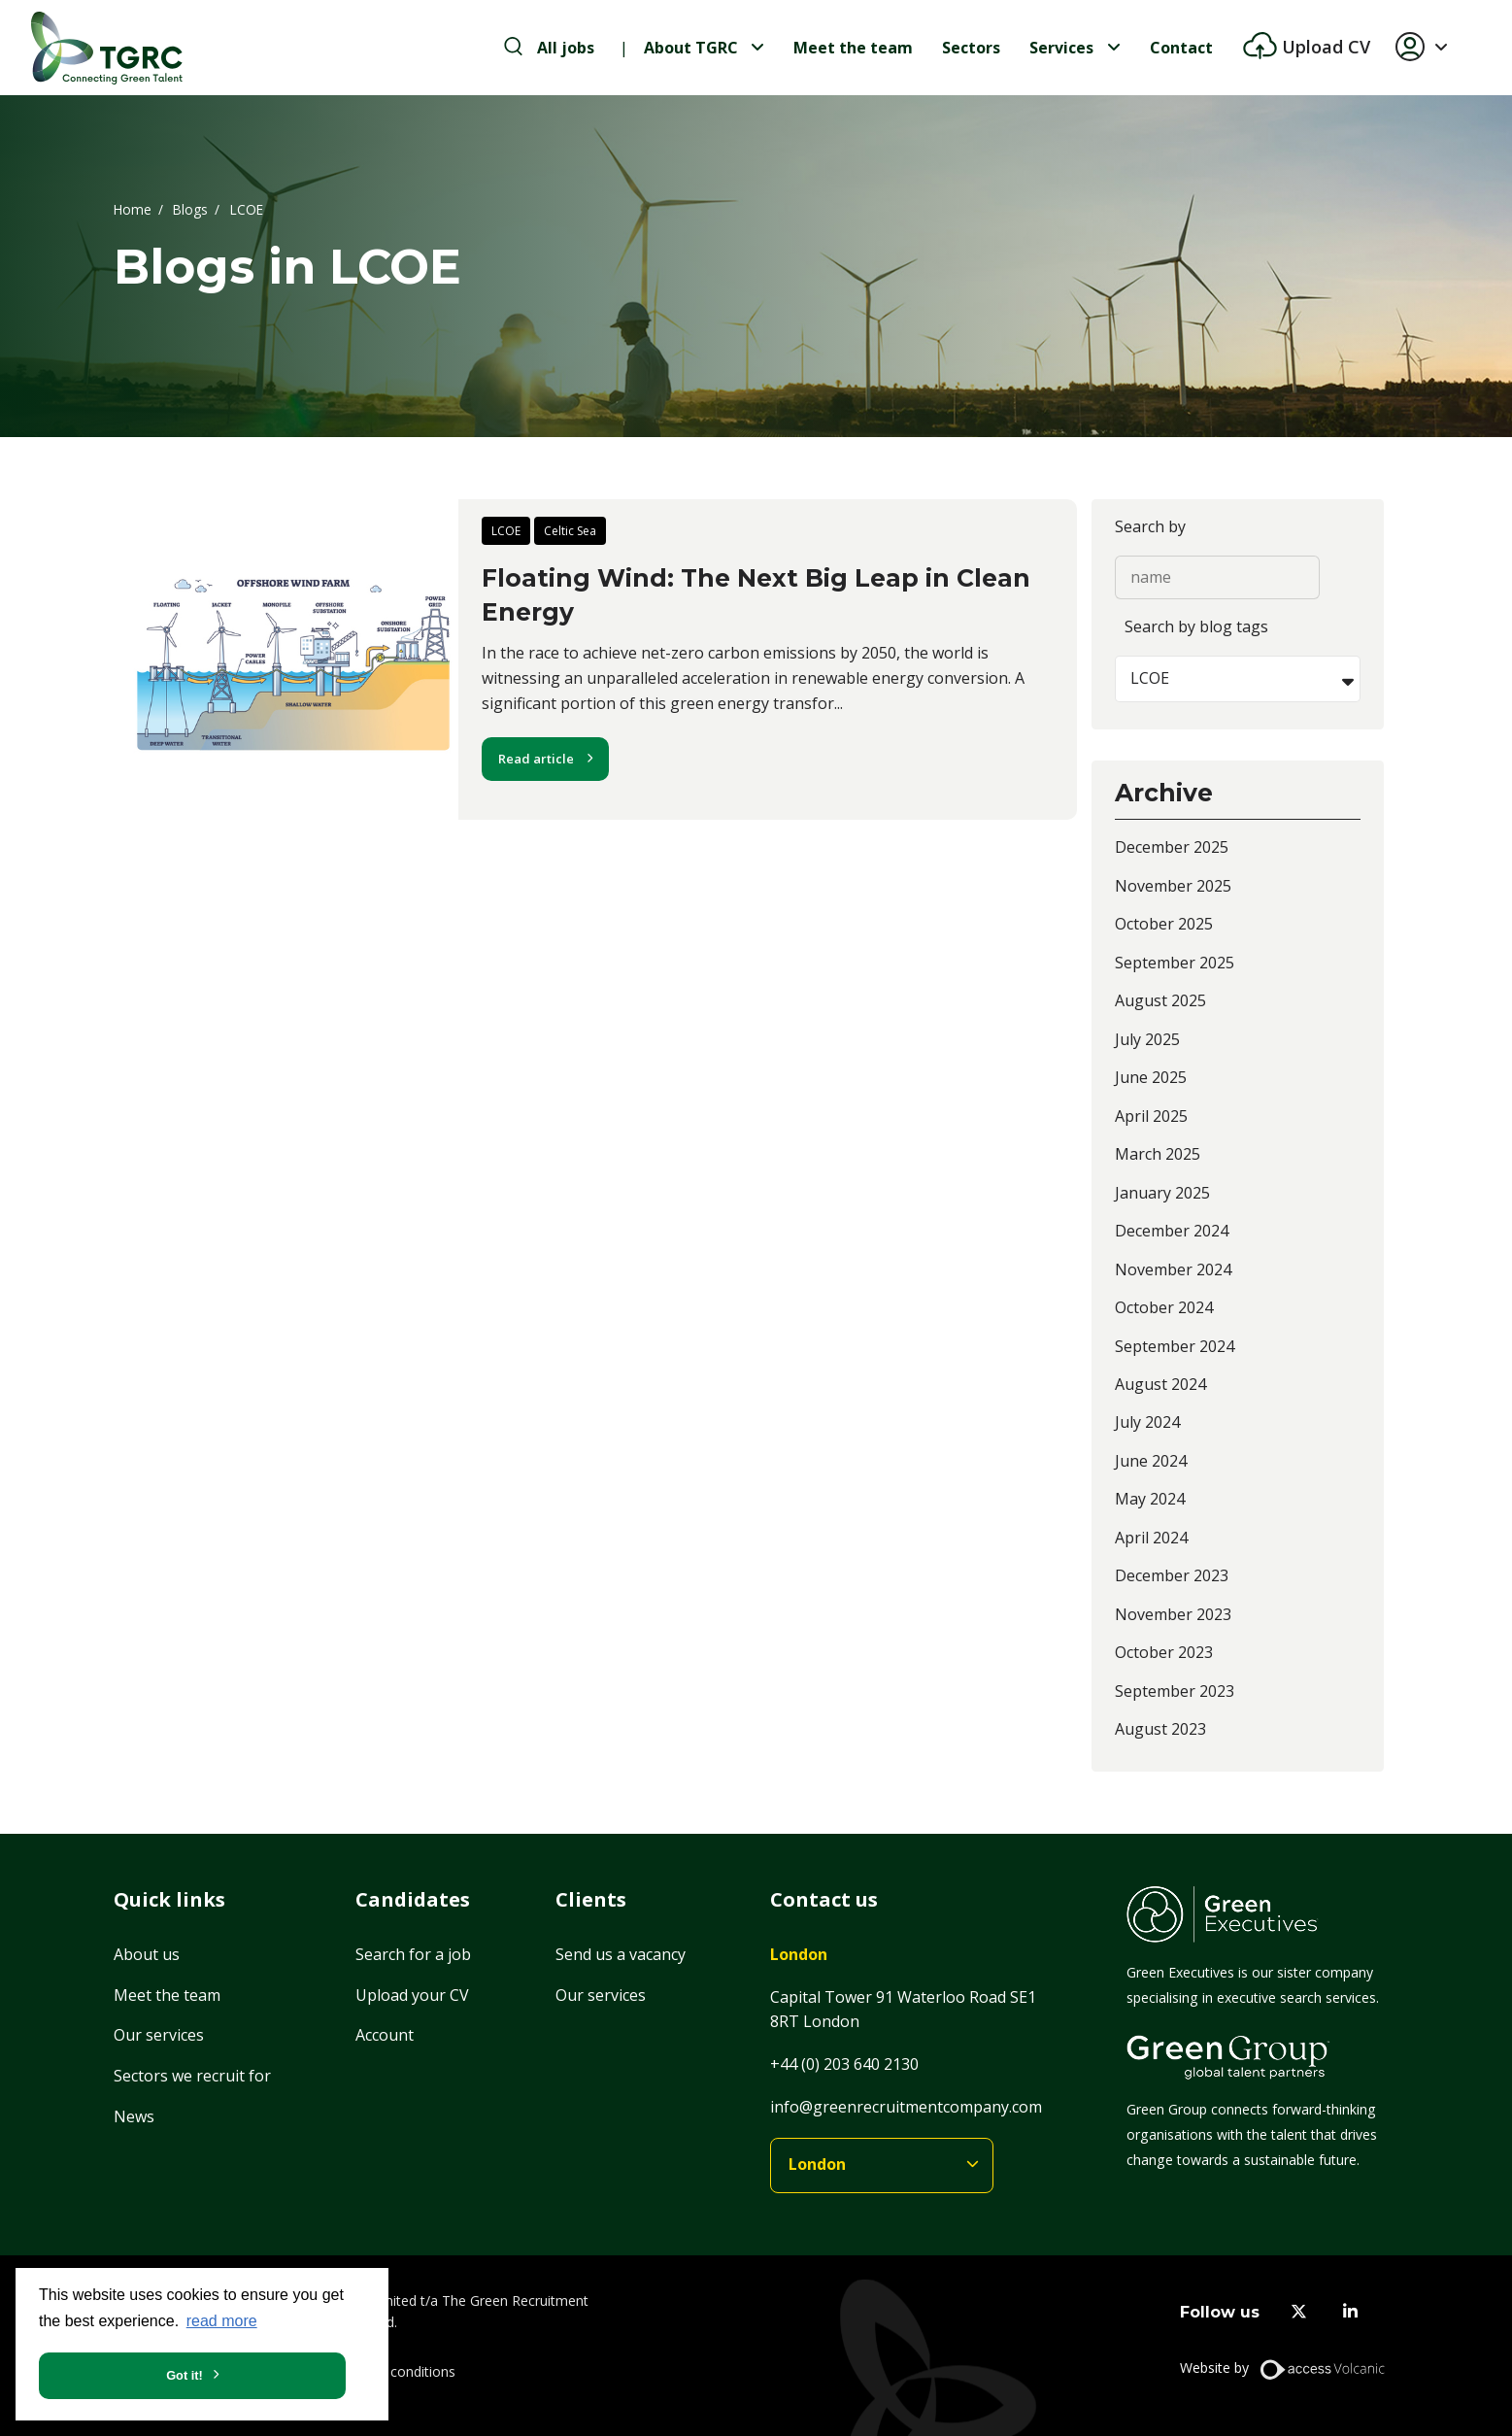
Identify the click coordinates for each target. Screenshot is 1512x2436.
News (134, 2116)
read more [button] (221, 2321)
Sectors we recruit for (192, 2075)
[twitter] (1299, 2312)
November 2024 (1173, 1269)
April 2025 (1151, 1116)
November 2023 (1173, 1614)
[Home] (107, 48)
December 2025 (1171, 847)
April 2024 (1151, 1537)
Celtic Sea (570, 531)
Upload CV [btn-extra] (1323, 46)
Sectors (971, 47)
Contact (1181, 47)
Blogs (190, 208)
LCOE (506, 531)
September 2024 (1174, 1346)
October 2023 (1164, 1652)
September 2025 (1174, 962)
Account (384, 2035)
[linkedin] (1350, 2312)
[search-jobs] (549, 47)
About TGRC (691, 47)
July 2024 (1147, 1422)
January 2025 (1162, 1192)
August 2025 (1160, 1000)
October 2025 (1164, 923)
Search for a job (413, 1954)
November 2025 (1173, 886)
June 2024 (1151, 1461)
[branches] (881, 2165)
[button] (1429, 48)
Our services (159, 2035)
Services (1061, 47)
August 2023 (1160, 1729)
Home (132, 208)
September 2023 (1174, 1691)
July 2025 (1147, 1039)
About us (147, 1954)
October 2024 (1164, 1307)
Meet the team (853, 47)
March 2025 (1157, 1154)
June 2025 (1151, 1077)
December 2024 (1171, 1230)
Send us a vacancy (620, 1954)
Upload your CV (412, 1995)
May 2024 (1150, 1498)
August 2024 (1160, 1384)
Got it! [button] (184, 2375)
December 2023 (1171, 1575)
